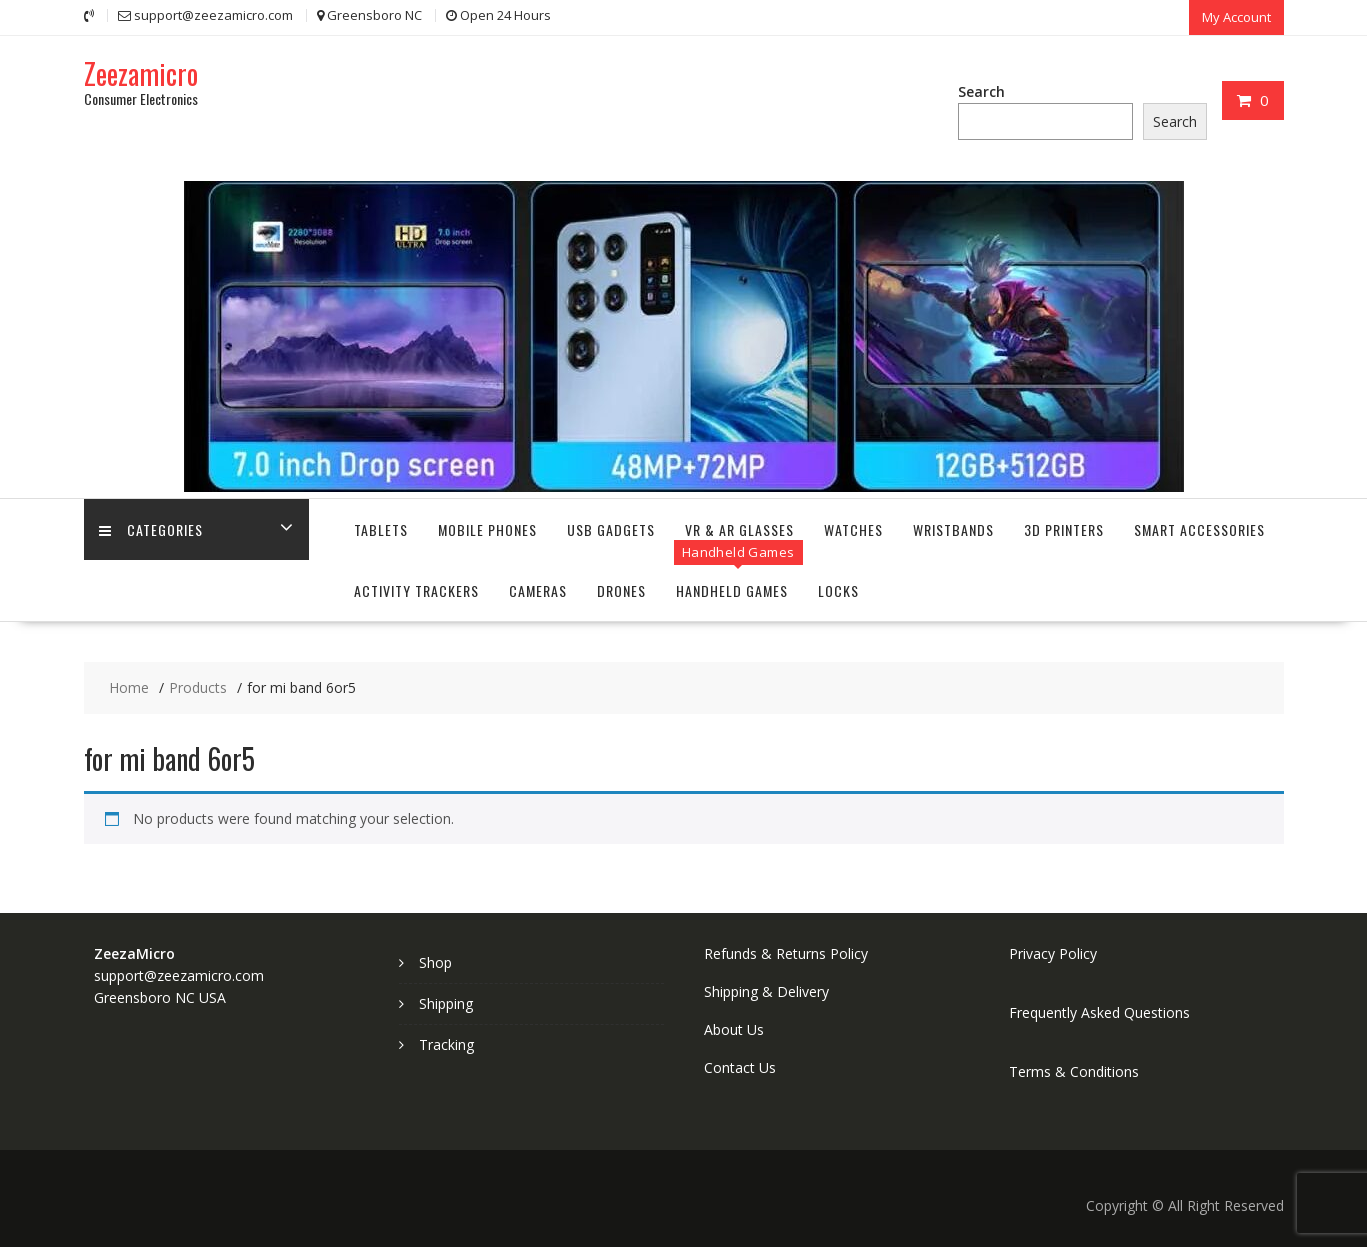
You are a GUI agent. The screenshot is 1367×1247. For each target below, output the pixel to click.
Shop (435, 962)
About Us (734, 1029)
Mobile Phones (487, 529)
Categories (151, 529)
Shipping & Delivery (766, 991)
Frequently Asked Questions (1099, 1012)
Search (981, 91)
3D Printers (1064, 529)
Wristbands (953, 529)
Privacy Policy (1053, 953)
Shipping (446, 1003)
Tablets (381, 529)
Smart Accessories (1199, 529)
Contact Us (740, 1067)
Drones (621, 590)
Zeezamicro (141, 73)
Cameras (538, 590)
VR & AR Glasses (739, 529)
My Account (1236, 17)
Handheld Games (732, 590)
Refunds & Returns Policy (786, 953)
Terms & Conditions (1074, 1071)
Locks (838, 590)
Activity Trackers (416, 590)
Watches (853, 529)
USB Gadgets (611, 529)
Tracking (446, 1044)
